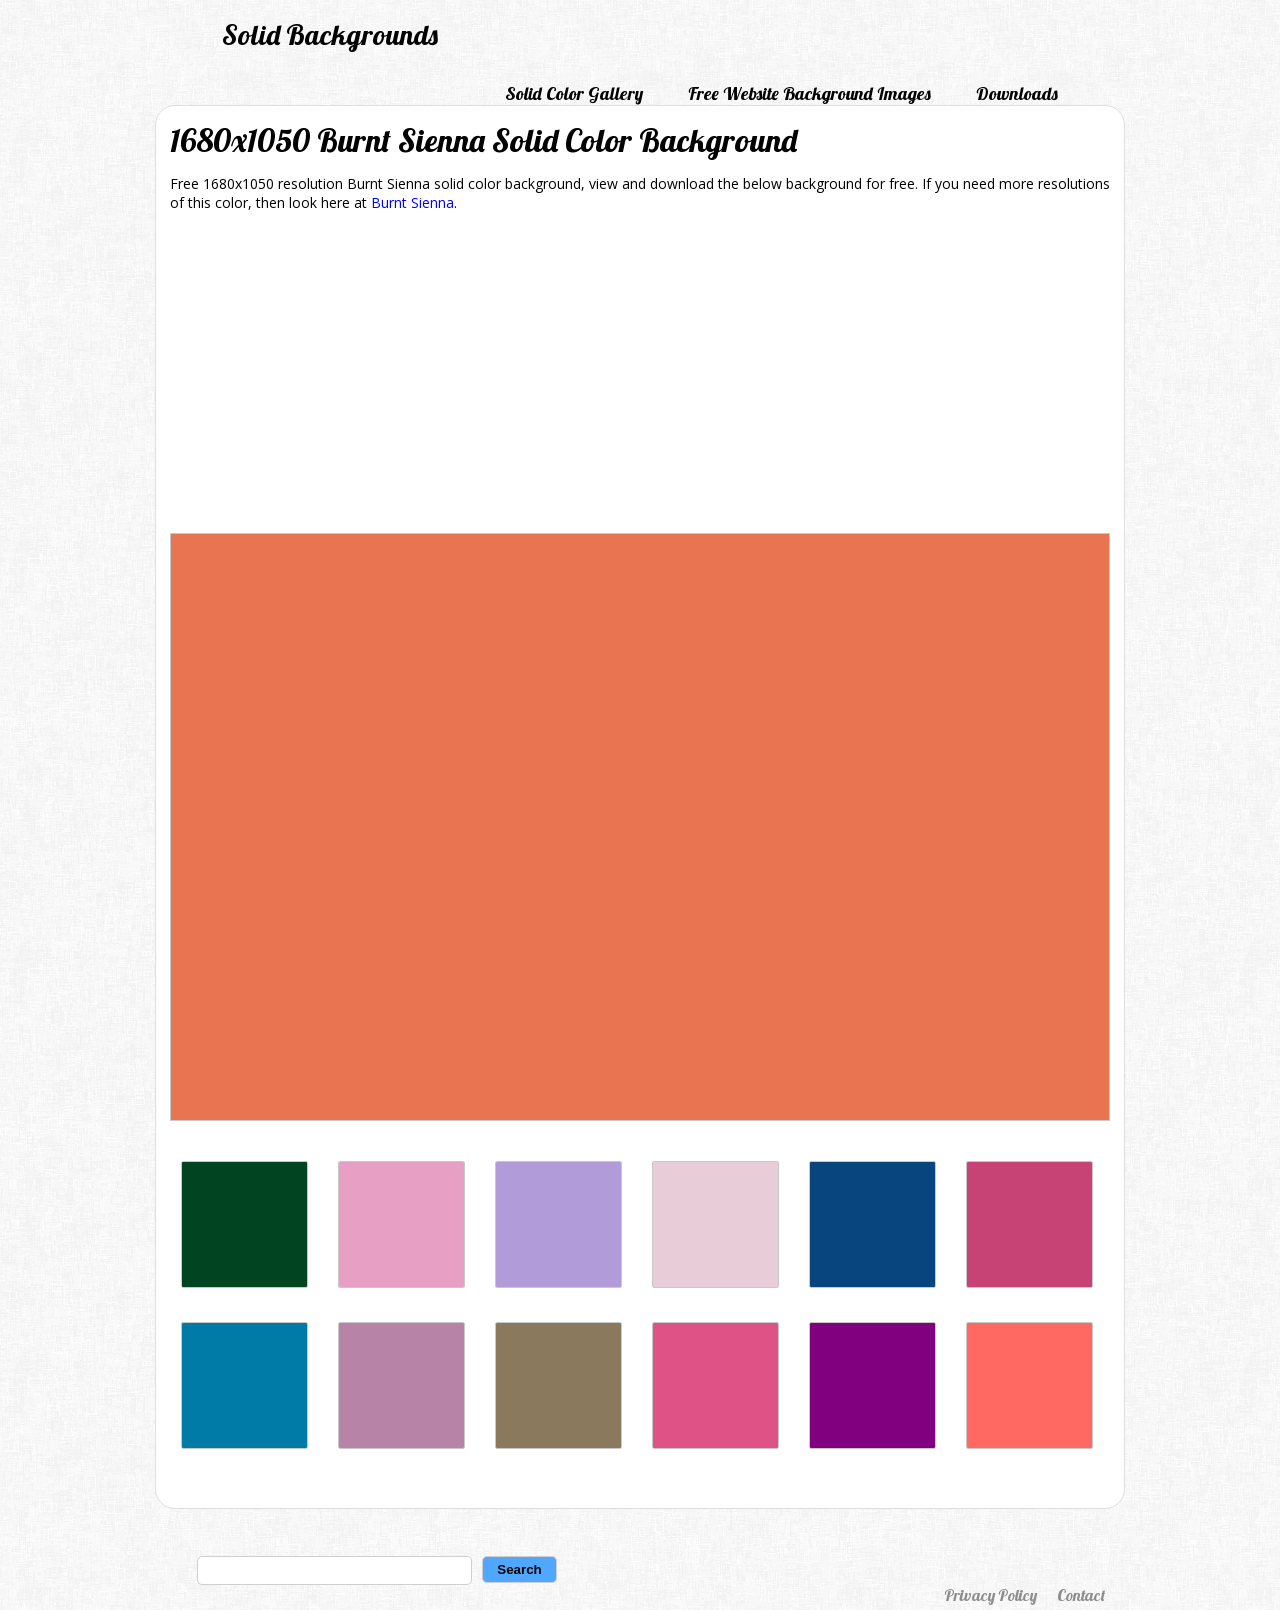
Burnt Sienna (412, 202)
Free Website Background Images (809, 93)
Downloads (1017, 93)
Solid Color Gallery (574, 93)
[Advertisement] (640, 376)
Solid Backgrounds (330, 34)
